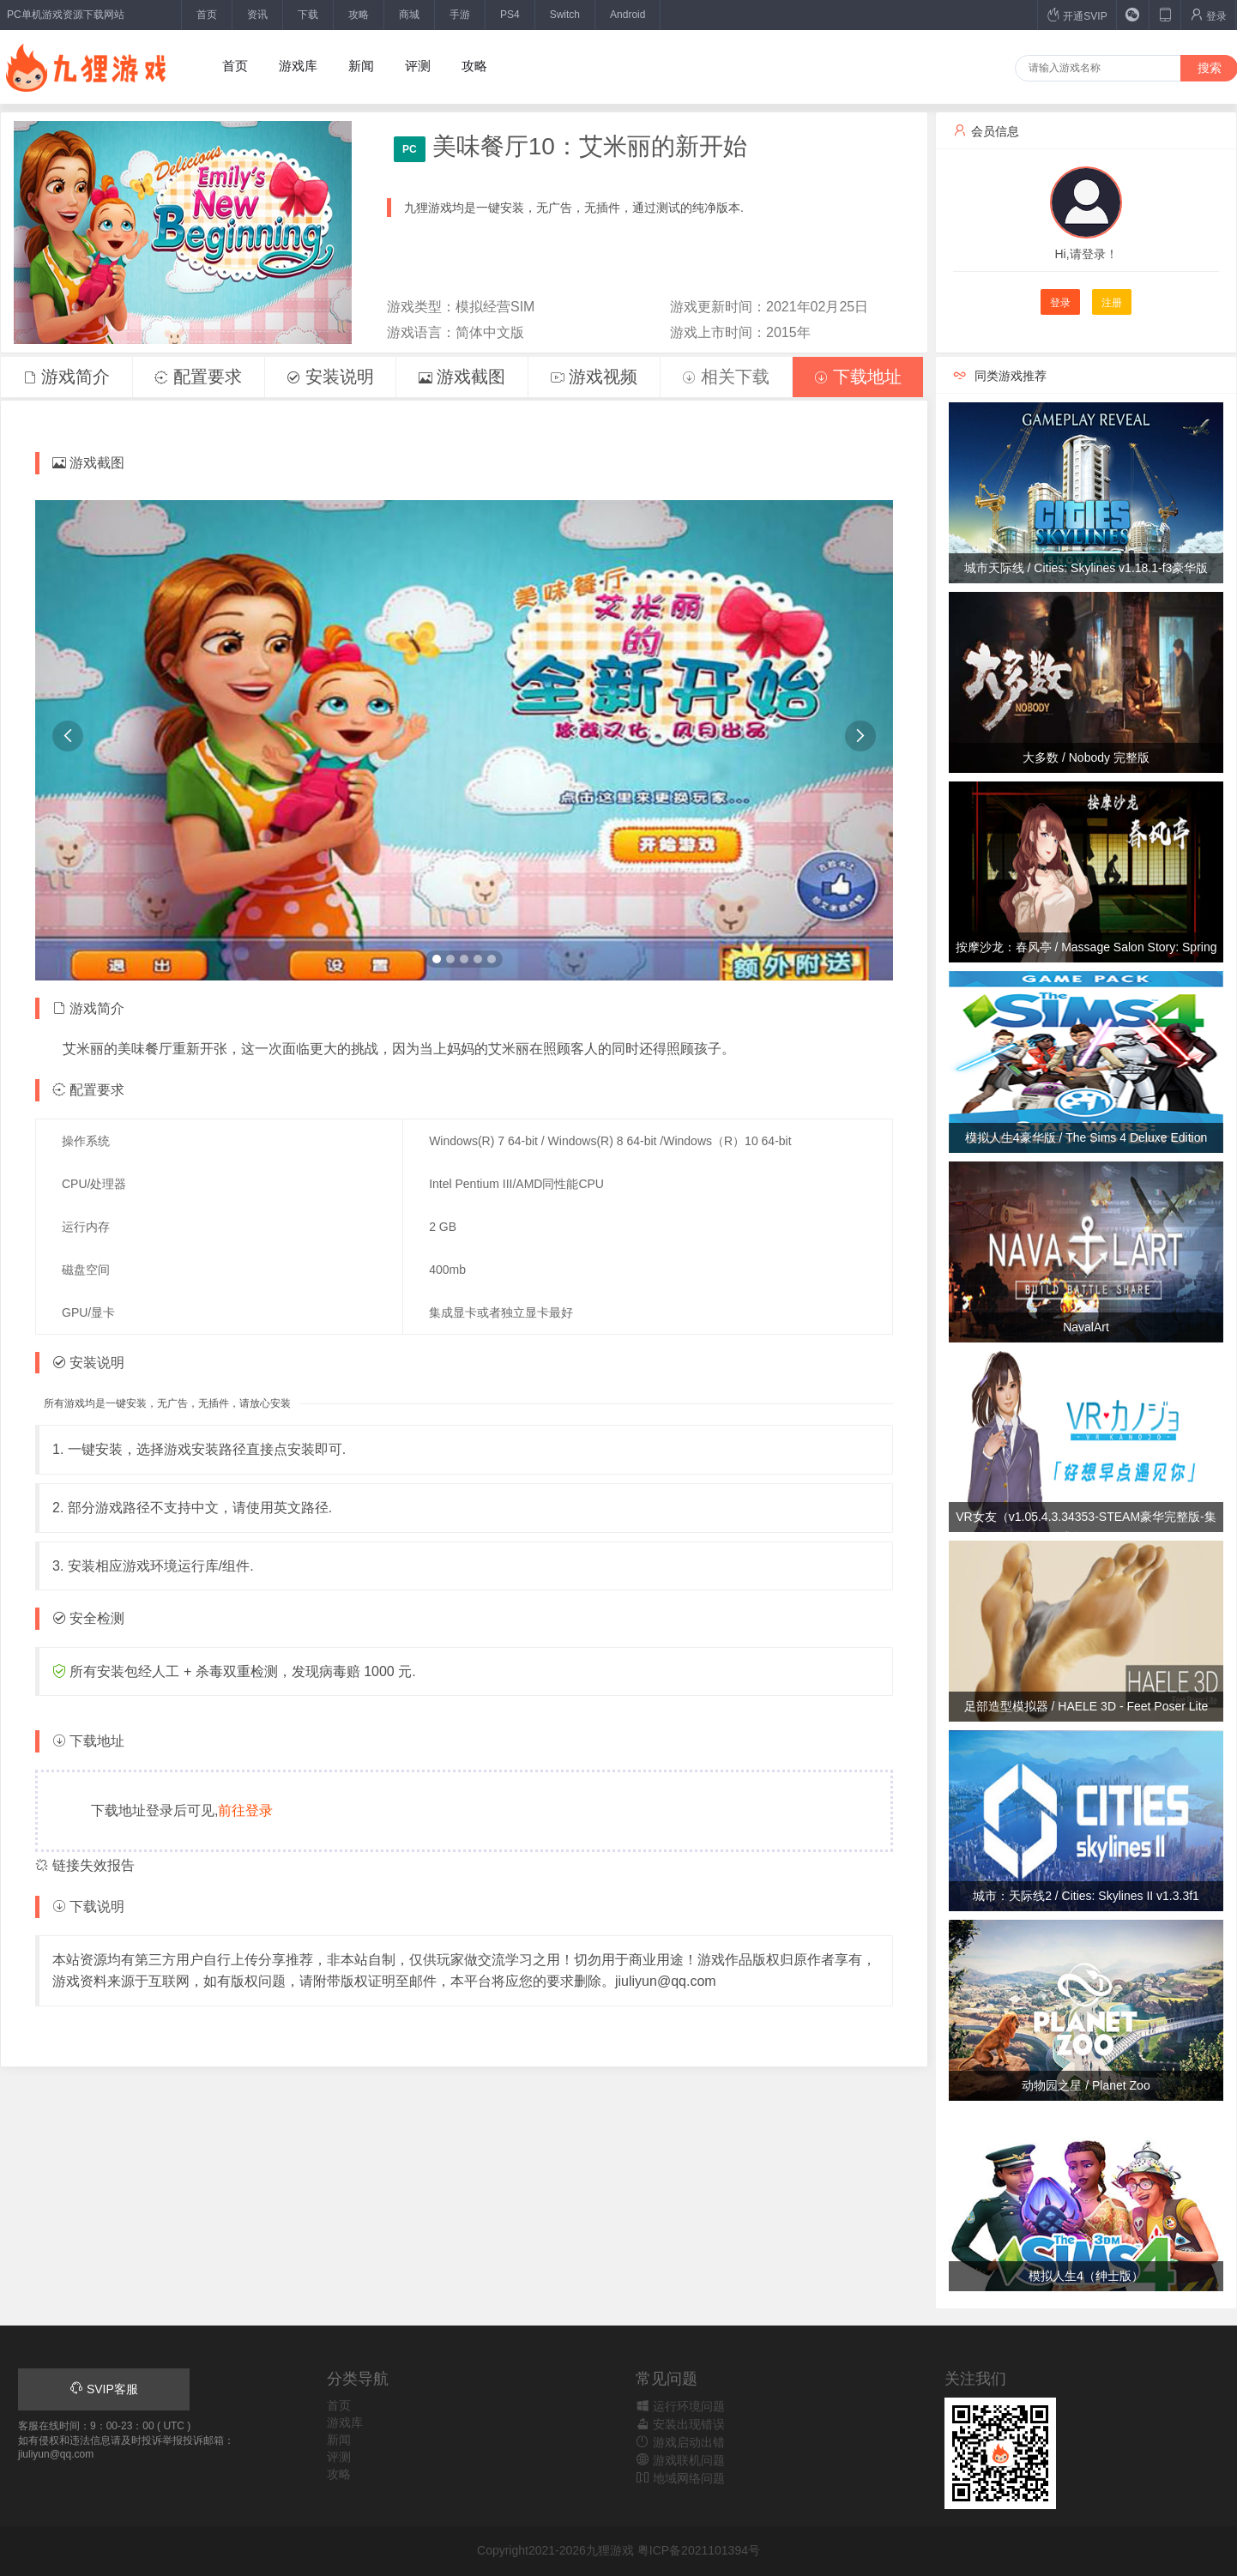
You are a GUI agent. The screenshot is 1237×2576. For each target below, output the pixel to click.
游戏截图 (462, 376)
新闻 (361, 65)
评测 (418, 65)
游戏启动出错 (680, 2442)
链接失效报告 (85, 1865)
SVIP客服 (103, 2388)
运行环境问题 (680, 2406)
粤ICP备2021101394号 (698, 2550)
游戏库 (298, 65)
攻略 (358, 15)
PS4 (510, 15)
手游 (460, 15)
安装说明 (330, 376)
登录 (1208, 15)
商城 (409, 15)
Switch (565, 15)
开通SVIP (1077, 15)
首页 (206, 15)
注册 (1111, 303)
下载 (308, 15)
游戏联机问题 (680, 2460)
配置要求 (198, 376)
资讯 (257, 15)
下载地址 (858, 376)
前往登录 (245, 1810)
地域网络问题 (680, 2478)
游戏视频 (594, 376)
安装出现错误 (680, 2424)
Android (627, 15)
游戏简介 (67, 376)
